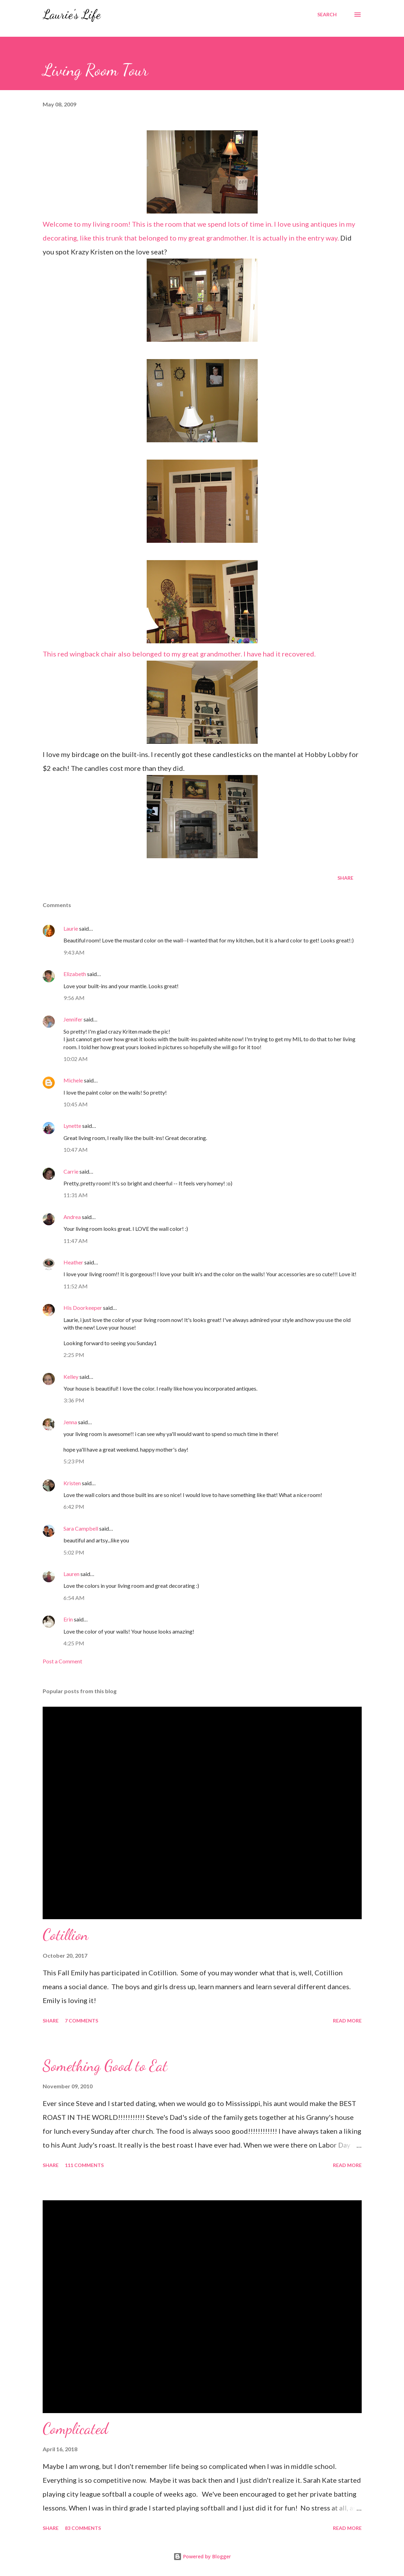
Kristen (72, 1483)
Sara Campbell (80, 1528)
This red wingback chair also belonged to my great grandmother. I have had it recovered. (179, 609)
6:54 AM (74, 1597)
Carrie (70, 1171)
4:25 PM (73, 1643)
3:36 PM (73, 1400)
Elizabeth (74, 974)
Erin (68, 1619)
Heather (73, 1262)
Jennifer (73, 1019)
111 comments (84, 2165)
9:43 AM (74, 952)
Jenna (70, 1422)
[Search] (327, 14)
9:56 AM (74, 997)
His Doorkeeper (82, 1307)
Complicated (75, 2429)
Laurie (70, 928)
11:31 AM (75, 1195)
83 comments (83, 2528)
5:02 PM (73, 1552)
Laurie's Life (72, 14)
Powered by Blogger (202, 2556)
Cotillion (65, 1935)
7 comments (81, 2021)
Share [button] (345, 878)
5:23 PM (73, 1461)
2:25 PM (73, 1354)
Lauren (71, 1573)
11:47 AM (75, 1240)
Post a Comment (62, 1661)
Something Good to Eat (105, 2066)
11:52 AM (75, 1286)
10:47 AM (75, 1149)
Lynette (72, 1125)
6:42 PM (73, 1506)
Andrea (72, 1216)
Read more (347, 2021)
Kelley (70, 1376)
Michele (73, 1080)
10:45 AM (75, 1104)
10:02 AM (75, 1058)
